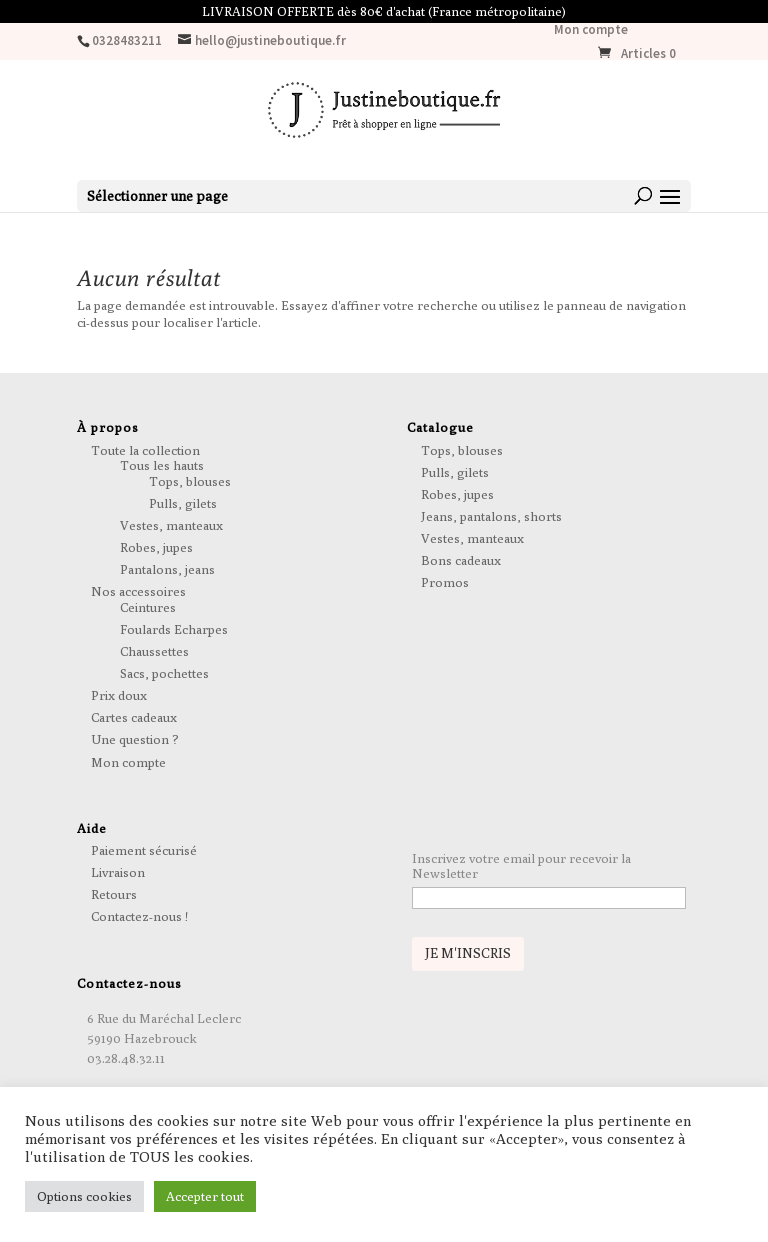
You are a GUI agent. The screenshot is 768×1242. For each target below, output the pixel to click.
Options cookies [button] (84, 1196)
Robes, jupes (156, 547)
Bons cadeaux (461, 560)
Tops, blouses (190, 481)
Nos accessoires (138, 591)
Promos (445, 582)
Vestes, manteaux (171, 525)
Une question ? (135, 739)
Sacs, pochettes (164, 673)
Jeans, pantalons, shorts (491, 516)
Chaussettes (154, 651)
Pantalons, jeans (167, 569)
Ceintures (148, 607)
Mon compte (591, 30)
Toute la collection (145, 450)
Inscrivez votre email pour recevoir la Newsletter (521, 866)
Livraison (118, 872)
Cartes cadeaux (134, 717)
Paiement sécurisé (144, 850)
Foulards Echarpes (174, 629)
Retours (114, 894)
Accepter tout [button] (205, 1196)
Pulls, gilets (183, 503)
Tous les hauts (162, 465)
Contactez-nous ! (139, 916)
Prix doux (119, 695)
